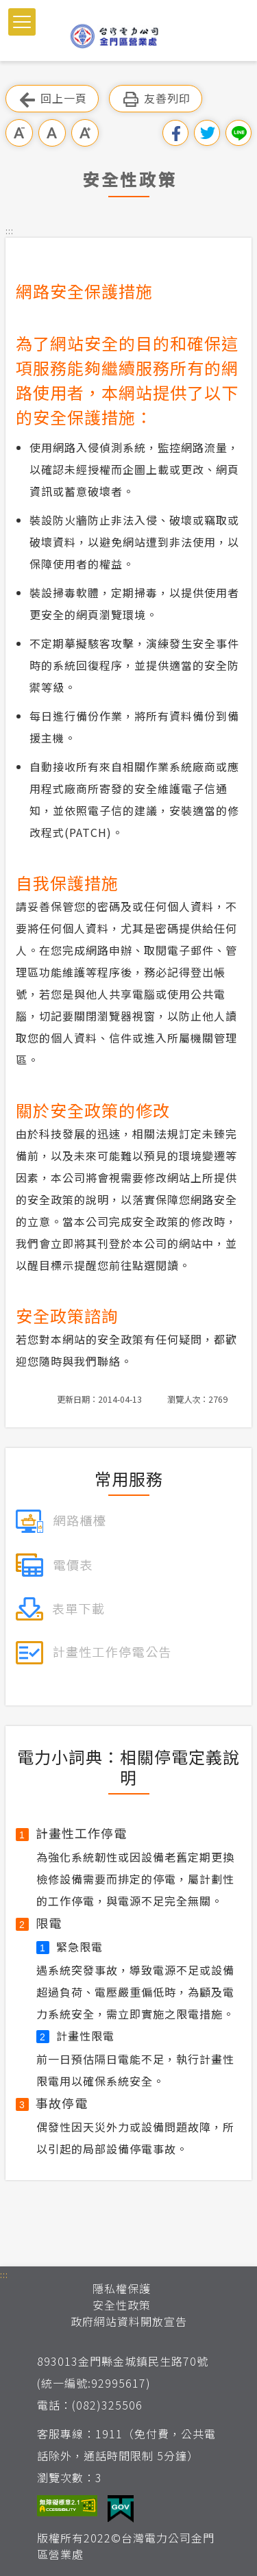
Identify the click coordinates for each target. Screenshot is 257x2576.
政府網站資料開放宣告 (129, 2321)
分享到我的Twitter (207, 133)
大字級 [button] (85, 133)
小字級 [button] (19, 133)
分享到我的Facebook (175, 133)
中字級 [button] (52, 133)
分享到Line (238, 133)
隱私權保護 (122, 2288)
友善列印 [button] (156, 99)
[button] (22, 22)
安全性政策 (122, 2305)
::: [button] (9, 230)
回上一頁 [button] (52, 99)
